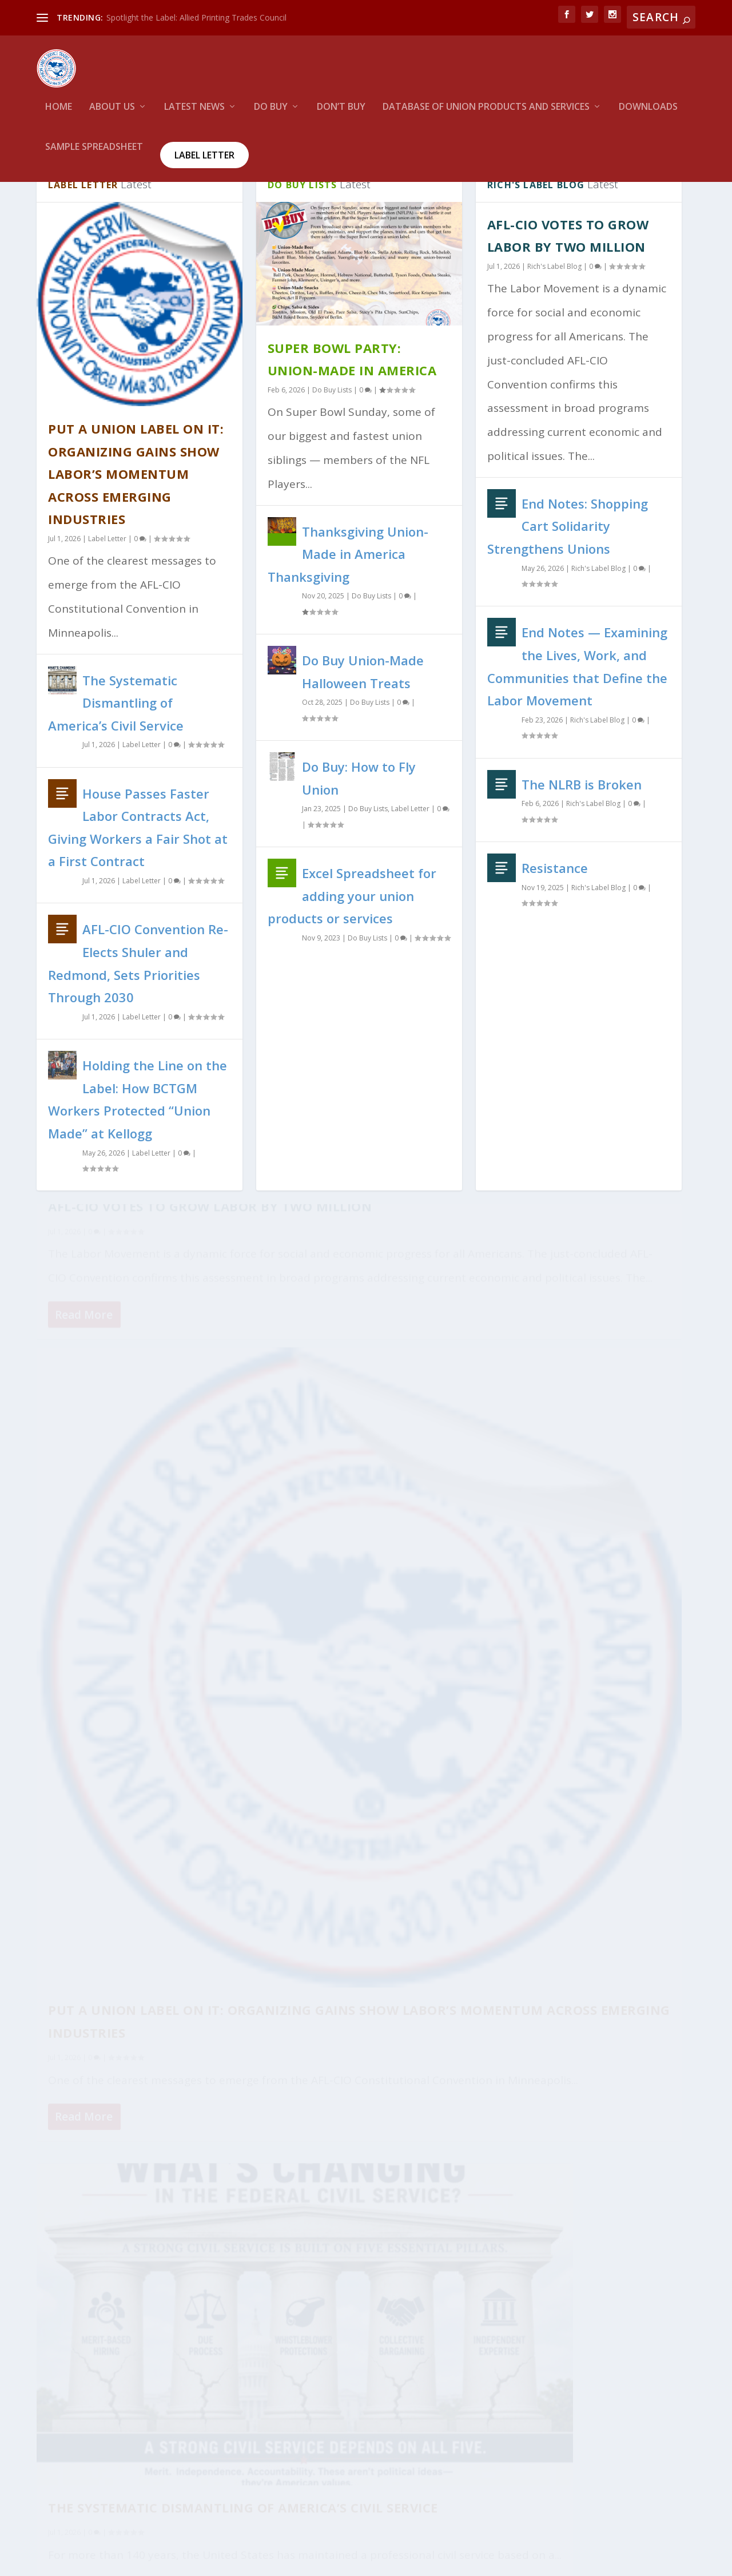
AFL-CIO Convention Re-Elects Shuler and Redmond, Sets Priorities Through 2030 (587, 2396)
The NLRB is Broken (582, 826)
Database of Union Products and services (486, 111)
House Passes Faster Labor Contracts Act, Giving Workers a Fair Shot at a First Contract (127, 1649)
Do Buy (271, 111)
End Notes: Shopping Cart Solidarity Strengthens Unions (567, 568)
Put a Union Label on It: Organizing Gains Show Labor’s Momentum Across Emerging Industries (136, 516)
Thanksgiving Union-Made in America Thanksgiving (348, 596)
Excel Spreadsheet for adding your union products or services (352, 938)
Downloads (648, 111)
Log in (49, 2393)
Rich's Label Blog (554, 308)
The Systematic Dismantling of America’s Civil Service (116, 744)
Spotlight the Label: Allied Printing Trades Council (196, 17)
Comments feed (69, 2449)
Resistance (555, 910)
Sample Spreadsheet (94, 151)
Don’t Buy (341, 111)
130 (644, 2161)
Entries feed (61, 2421)
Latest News (194, 111)
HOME (58, 111)
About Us (112, 111)
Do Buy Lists (332, 432)
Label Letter (204, 159)
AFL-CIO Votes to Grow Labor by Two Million (573, 2246)
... (621, 2152)
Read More (84, 1543)
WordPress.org (65, 2477)
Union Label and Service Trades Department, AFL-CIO (167, 2559)
